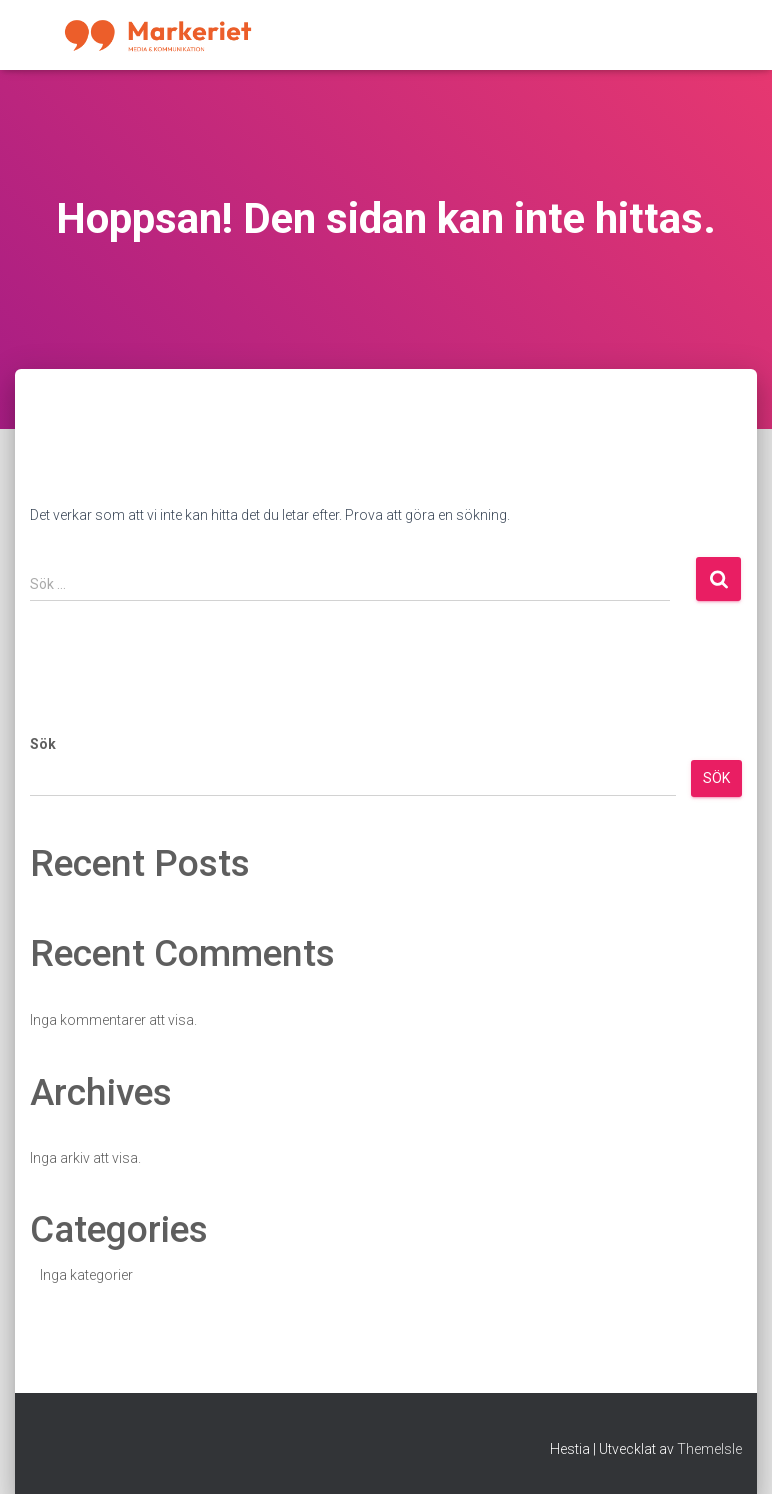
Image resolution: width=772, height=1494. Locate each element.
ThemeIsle (709, 1449)
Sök (43, 744)
